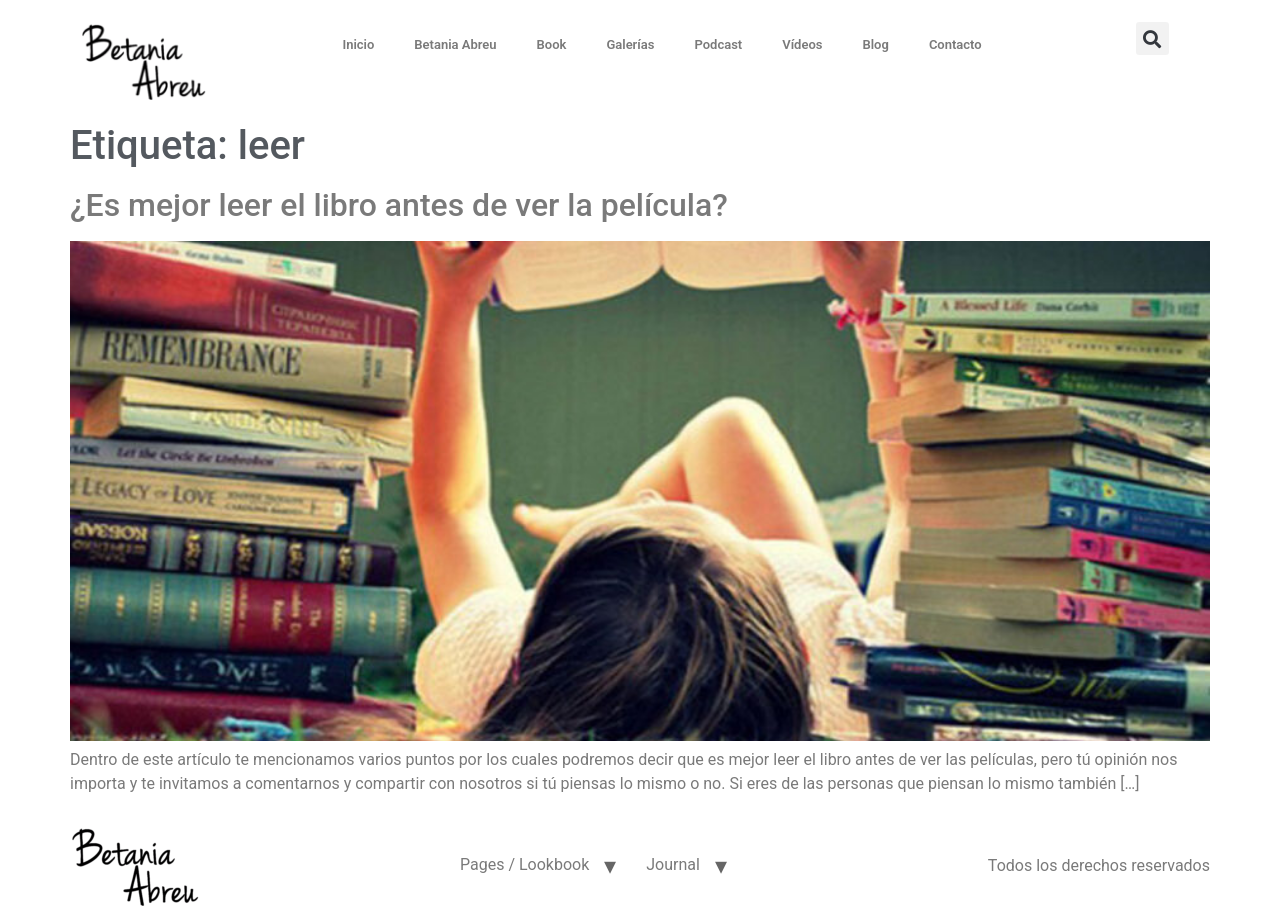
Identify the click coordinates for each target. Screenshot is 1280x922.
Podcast (718, 44)
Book (552, 44)
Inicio (358, 44)
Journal (673, 864)
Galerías (630, 44)
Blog (875, 44)
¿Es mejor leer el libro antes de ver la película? (399, 205)
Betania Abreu (455, 44)
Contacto (955, 44)
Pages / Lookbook (524, 864)
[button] (1152, 38)
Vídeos (802, 44)
